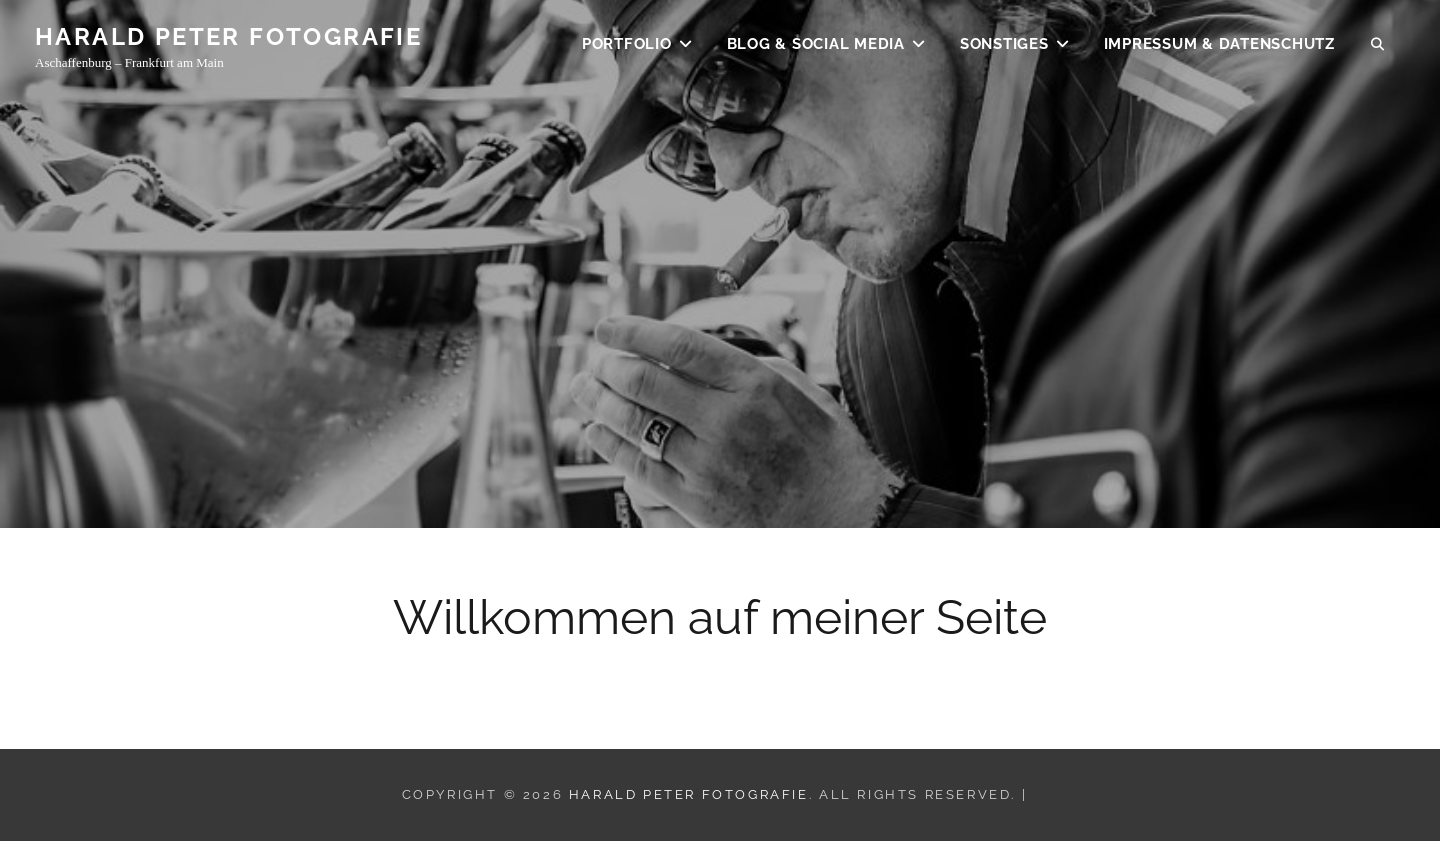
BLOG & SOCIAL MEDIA (816, 46)
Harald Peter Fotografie (228, 38)
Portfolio (627, 46)
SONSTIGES (1004, 46)
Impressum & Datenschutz (1219, 46)
